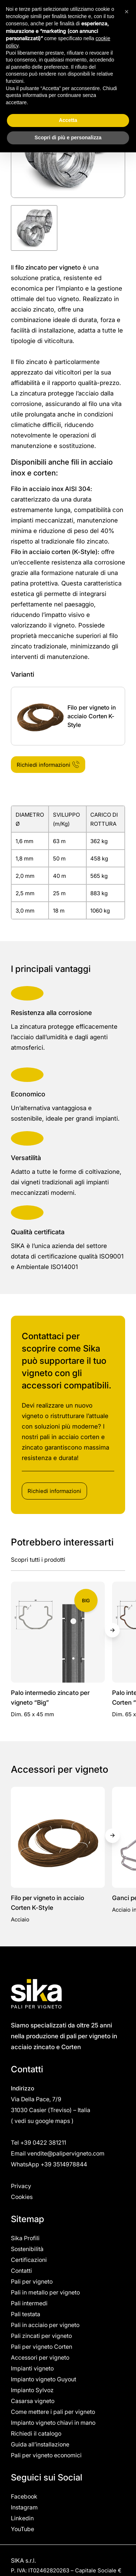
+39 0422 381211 (43, 2142)
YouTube (22, 2529)
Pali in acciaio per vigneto (45, 2324)
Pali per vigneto (32, 2281)
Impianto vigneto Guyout (43, 2379)
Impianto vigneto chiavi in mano (53, 2422)
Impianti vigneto (32, 2368)
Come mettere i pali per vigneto (53, 2411)
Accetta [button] (68, 120)
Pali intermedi (29, 2303)
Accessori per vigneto (40, 2357)
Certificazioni (29, 2259)
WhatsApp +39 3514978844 (49, 2164)
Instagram (24, 2507)
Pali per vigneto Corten (41, 2346)
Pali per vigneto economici (46, 2455)
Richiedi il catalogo (36, 2433)
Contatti (21, 2270)
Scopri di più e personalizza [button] (67, 137)
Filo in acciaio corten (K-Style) (54, 551)
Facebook (24, 2496)
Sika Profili (25, 2238)
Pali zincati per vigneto (41, 2335)
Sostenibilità (27, 2249)
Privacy (21, 2186)
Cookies (22, 2196)
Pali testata (25, 2314)
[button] (126, 11)
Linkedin (22, 2518)
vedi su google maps (42, 2120)
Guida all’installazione (40, 2444)
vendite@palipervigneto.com (65, 2153)
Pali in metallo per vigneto (45, 2292)
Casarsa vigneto (32, 2400)
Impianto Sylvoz (32, 2390)
